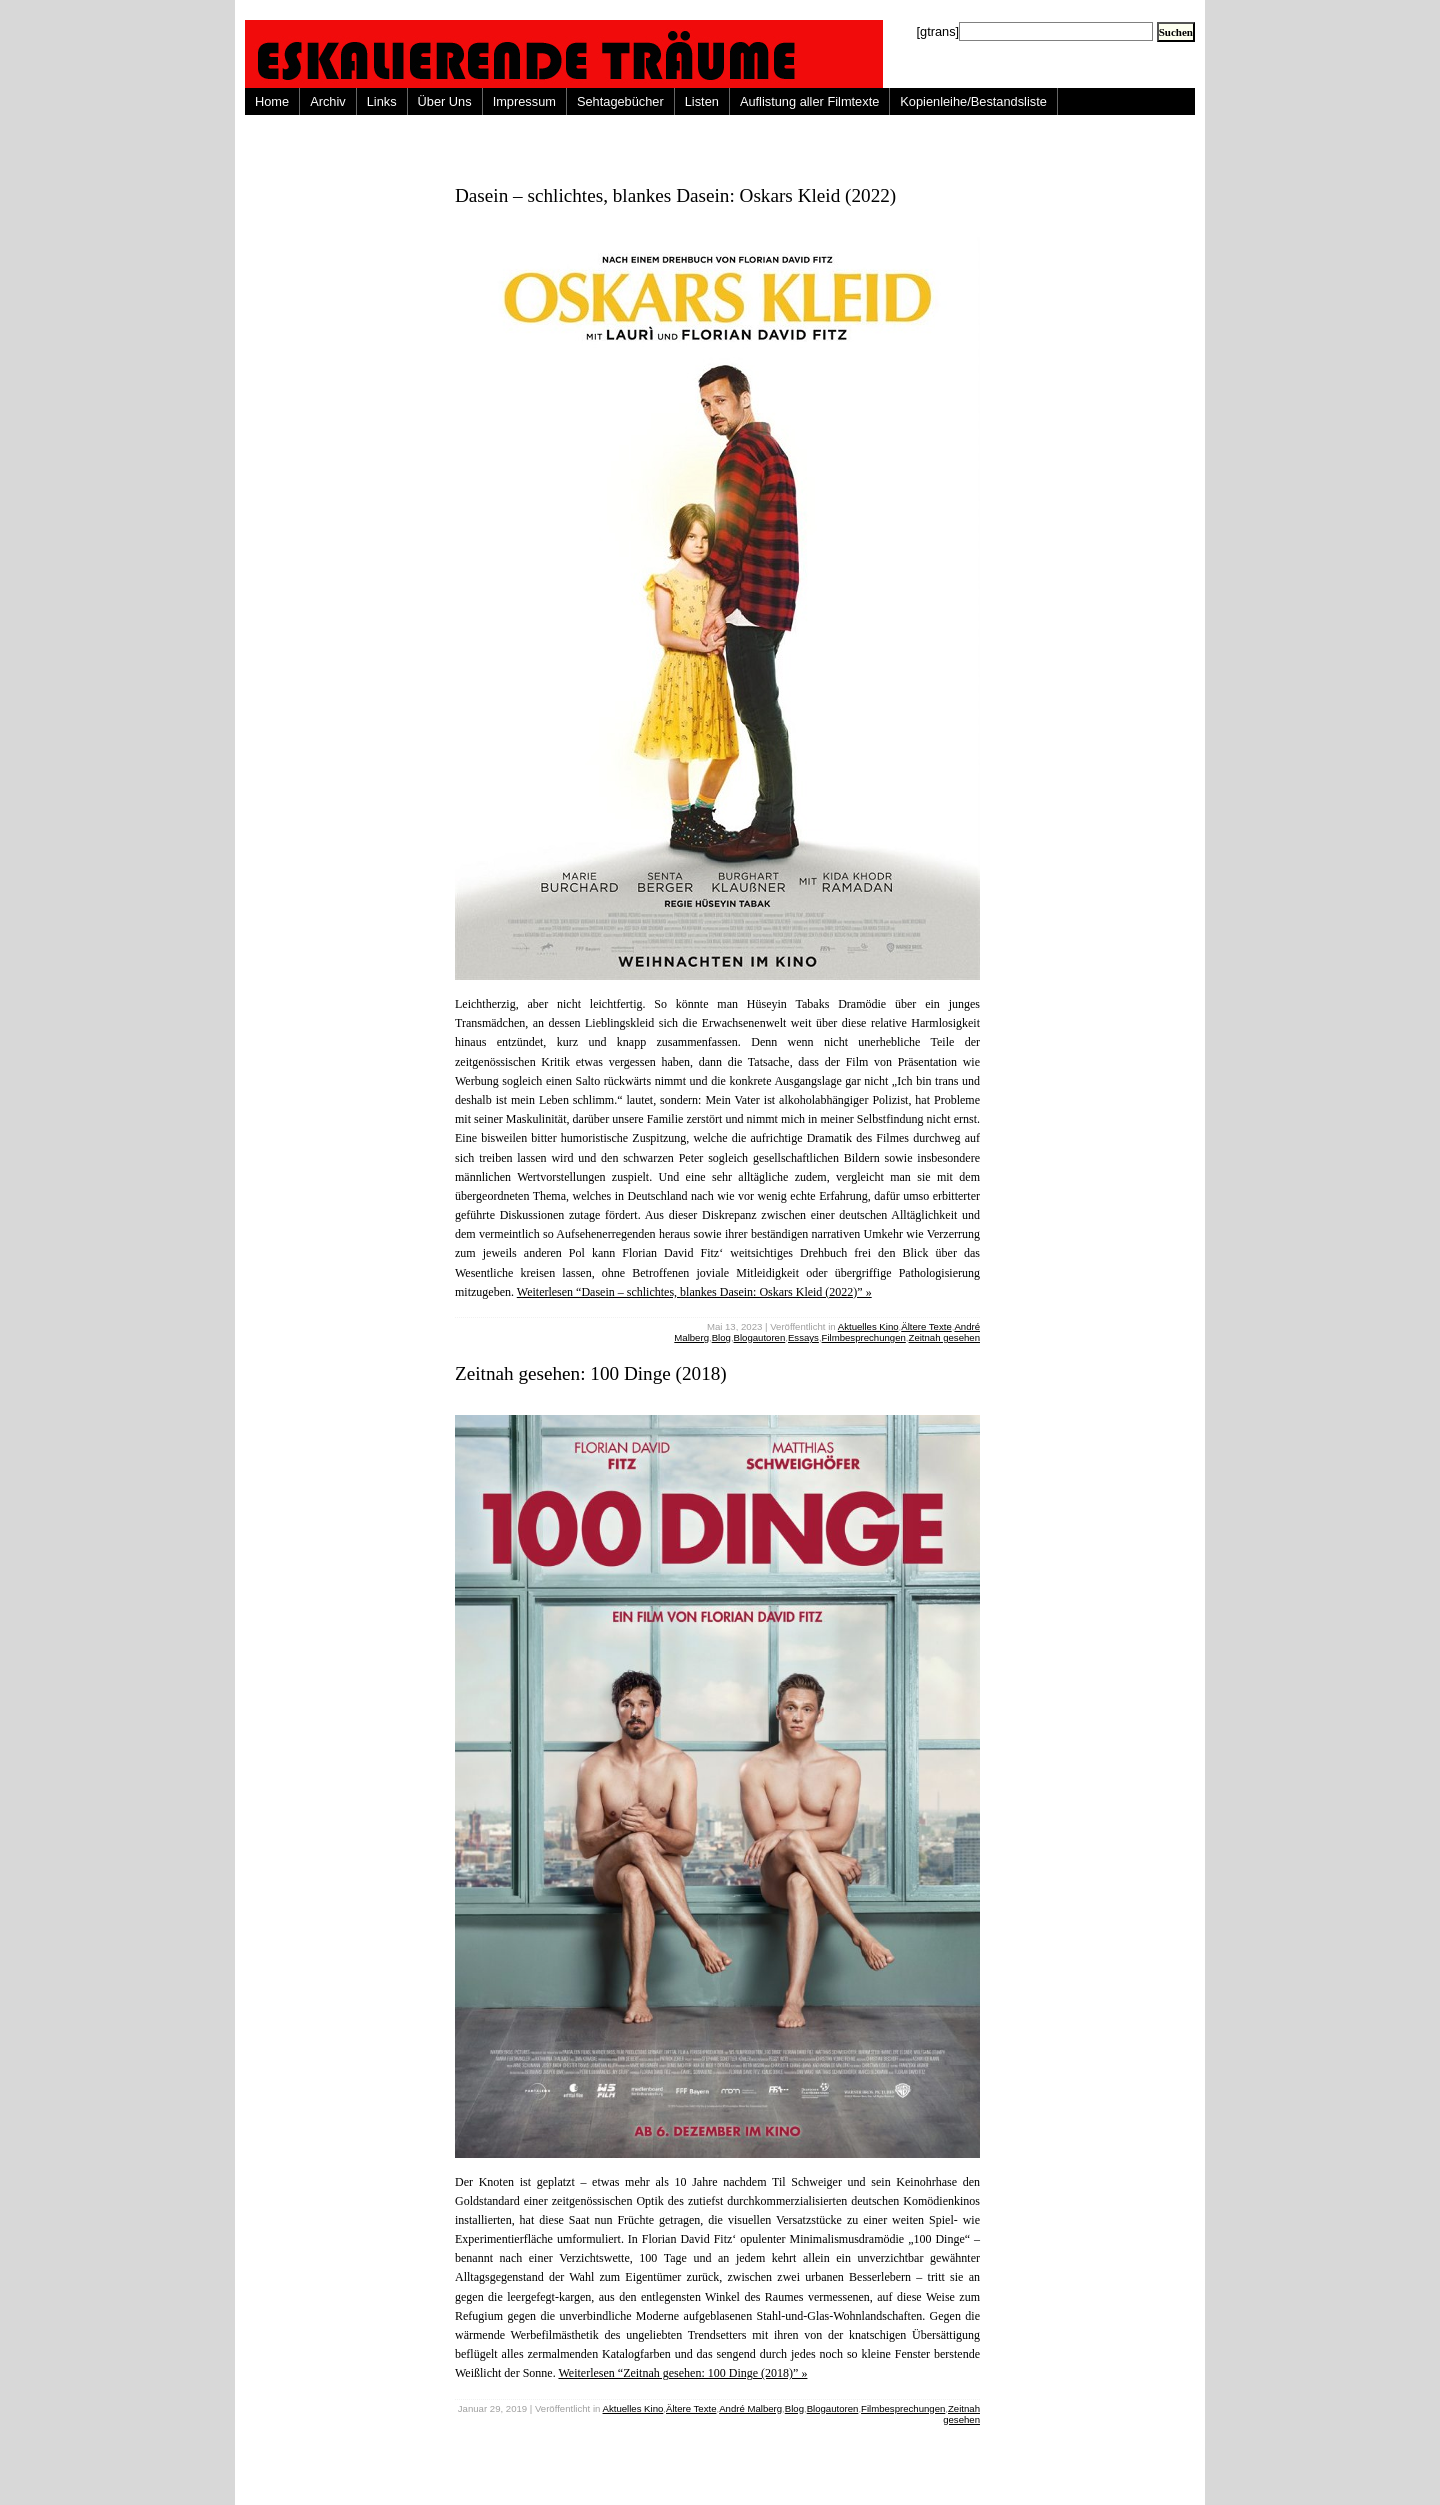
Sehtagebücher (620, 101)
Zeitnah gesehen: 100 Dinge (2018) (591, 1373)
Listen (702, 101)
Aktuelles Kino (868, 1326)
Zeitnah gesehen (944, 1337)
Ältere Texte (926, 1326)
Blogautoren (760, 1337)
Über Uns (445, 101)
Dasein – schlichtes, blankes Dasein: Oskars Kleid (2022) (675, 195)
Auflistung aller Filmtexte (809, 101)
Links (382, 101)
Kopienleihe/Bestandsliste (973, 101)
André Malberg (750, 2408)
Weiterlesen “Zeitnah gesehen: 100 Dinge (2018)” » (682, 2373)
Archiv (328, 101)
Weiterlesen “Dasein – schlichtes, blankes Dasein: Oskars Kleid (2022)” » (694, 1292)
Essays (803, 1337)
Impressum (524, 101)
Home (272, 101)
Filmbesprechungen (864, 1337)
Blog (721, 1337)
